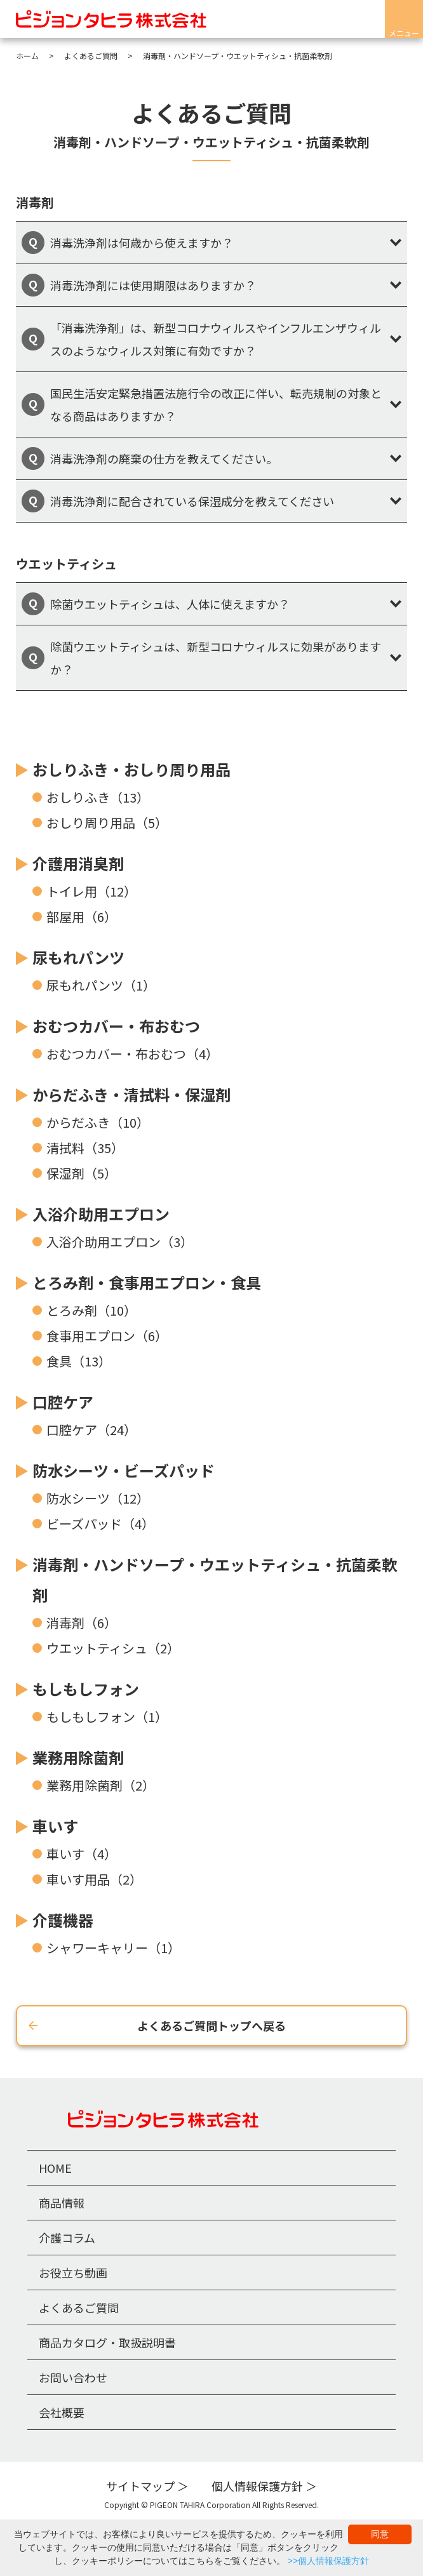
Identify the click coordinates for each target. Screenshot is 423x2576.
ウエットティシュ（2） (113, 1648)
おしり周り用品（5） (107, 822)
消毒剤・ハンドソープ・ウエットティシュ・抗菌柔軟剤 (214, 1579)
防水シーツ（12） (97, 1498)
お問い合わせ (73, 2377)
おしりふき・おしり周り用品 (131, 769)
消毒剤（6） (81, 1622)
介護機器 (62, 1920)
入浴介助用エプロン (101, 1214)
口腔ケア (62, 1402)
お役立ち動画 (73, 2272)
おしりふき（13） (97, 797)
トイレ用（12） (91, 891)
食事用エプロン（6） (107, 1335)
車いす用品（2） (94, 1879)
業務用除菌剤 (78, 1757)
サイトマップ (140, 2486)
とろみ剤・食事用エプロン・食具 (146, 1282)
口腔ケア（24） (91, 1429)
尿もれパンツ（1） (101, 985)
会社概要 (61, 2412)
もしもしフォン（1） (107, 1716)
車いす (55, 1826)
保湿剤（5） (81, 1173)
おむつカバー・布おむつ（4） (132, 1053)
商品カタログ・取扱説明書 (107, 2342)
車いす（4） (81, 1854)
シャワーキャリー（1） (113, 1948)
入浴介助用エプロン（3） (119, 1241)
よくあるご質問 (79, 2307)
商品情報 (61, 2202)
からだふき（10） (97, 1122)
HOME (55, 2167)
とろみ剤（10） (91, 1310)
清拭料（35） (85, 1147)
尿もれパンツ (78, 957)
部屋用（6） (81, 916)
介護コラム (67, 2237)
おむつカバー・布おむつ (116, 1026)
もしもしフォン (85, 1689)
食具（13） (78, 1361)
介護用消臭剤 (78, 863)
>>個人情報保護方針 (328, 2561)
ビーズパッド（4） (100, 1523)
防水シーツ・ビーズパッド (123, 1470)
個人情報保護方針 (257, 2486)
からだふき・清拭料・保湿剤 (131, 1094)
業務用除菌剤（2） (100, 1785)
